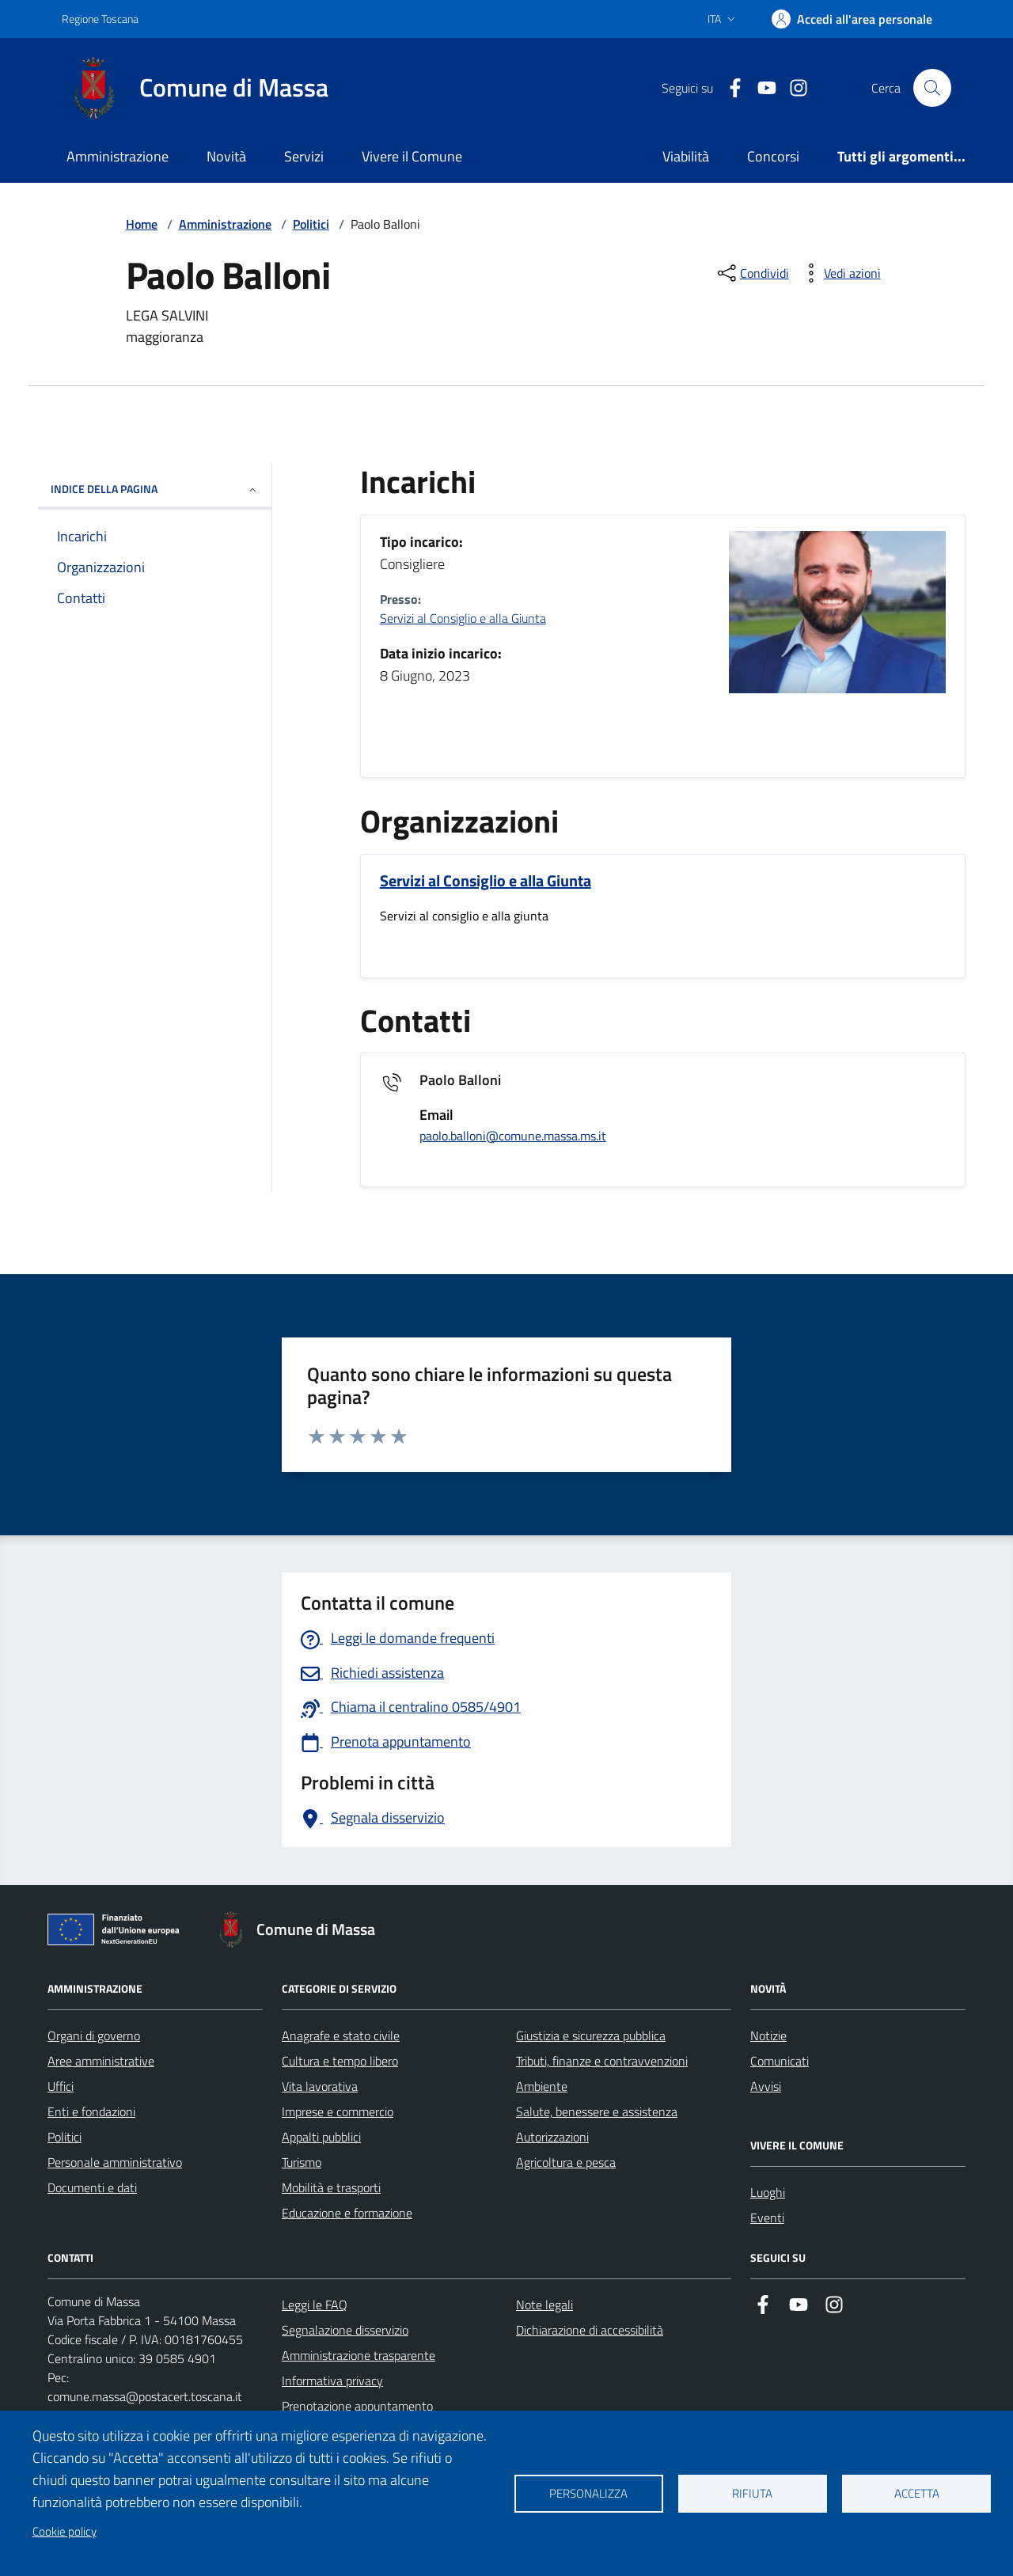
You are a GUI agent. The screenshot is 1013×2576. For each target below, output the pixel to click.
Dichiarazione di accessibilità (589, 2329)
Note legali (544, 2304)
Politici (311, 223)
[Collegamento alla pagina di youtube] (760, 88)
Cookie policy (64, 2531)
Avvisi (765, 2086)
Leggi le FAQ (314, 2304)
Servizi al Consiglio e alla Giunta (463, 618)
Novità (226, 156)
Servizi (304, 156)
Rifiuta (752, 2493)
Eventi (767, 2217)
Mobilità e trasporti (331, 2187)
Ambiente (541, 2086)
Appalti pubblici (321, 2136)
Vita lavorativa (320, 2086)
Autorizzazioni (552, 2136)
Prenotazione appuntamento (357, 2405)
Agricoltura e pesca (566, 2162)
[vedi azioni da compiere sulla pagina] (839, 273)
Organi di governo (93, 2035)
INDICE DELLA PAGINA (155, 488)
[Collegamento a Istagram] (792, 88)
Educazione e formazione (347, 2212)
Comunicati (779, 2060)
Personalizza (588, 2493)
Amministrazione (117, 156)
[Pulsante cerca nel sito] (932, 88)
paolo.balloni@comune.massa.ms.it (512, 1135)
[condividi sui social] (751, 273)
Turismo (301, 2162)
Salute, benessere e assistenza (596, 2111)
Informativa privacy (332, 2380)
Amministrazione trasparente (358, 2355)
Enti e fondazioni (91, 2111)
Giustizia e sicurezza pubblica (591, 2035)
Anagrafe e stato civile (341, 2035)
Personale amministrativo (114, 2162)
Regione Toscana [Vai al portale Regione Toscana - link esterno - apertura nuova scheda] (100, 18)
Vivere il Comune (412, 156)
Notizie (768, 2035)
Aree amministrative (100, 2060)
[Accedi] (852, 19)
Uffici (60, 2086)
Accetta (916, 2493)
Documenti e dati (92, 2187)
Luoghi (767, 2192)
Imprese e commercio (337, 2111)
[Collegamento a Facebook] (729, 88)
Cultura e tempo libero (340, 2060)
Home (141, 223)
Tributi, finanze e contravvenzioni (602, 2060)
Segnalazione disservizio (345, 2329)
